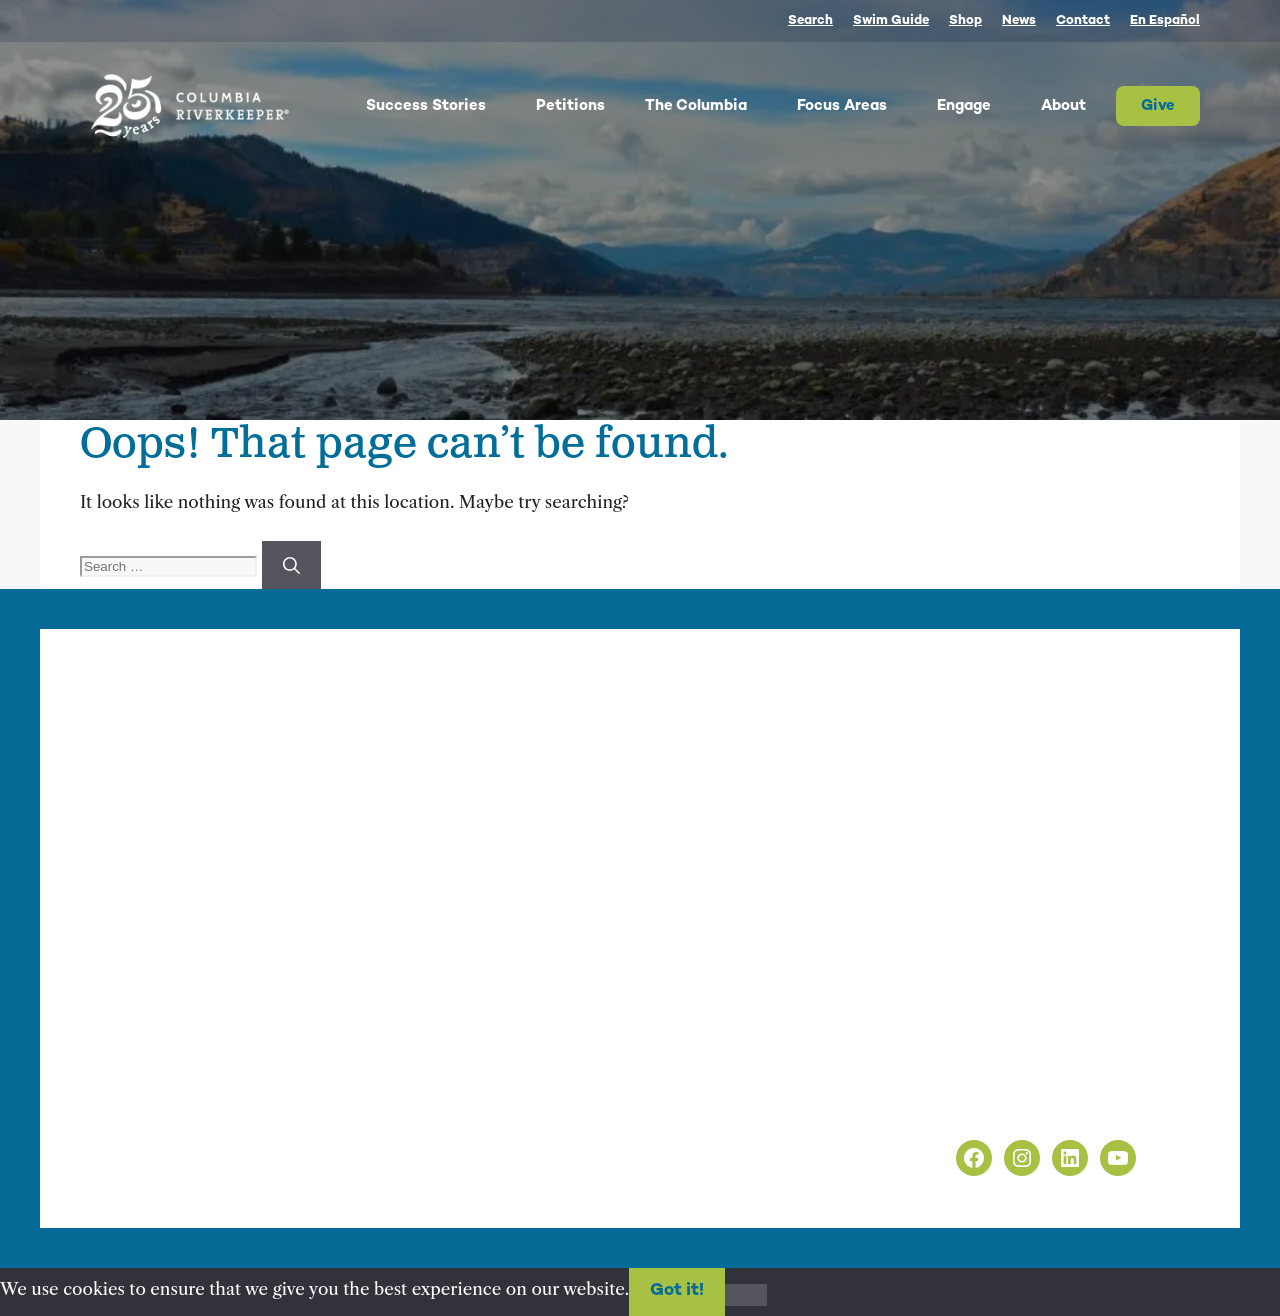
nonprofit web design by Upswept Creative (490, 1178)
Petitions (570, 106)
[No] (746, 1295)
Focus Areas (857, 106)
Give (1158, 106)
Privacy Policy (948, 1081)
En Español (1165, 21)
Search (810, 21)
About (1078, 106)
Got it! (677, 1291)
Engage (979, 106)
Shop (965, 21)
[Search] (291, 565)
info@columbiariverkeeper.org (547, 895)
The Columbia (711, 106)
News (1019, 21)
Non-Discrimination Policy (1000, 1107)
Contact (1083, 21)
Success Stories (441, 106)
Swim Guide (891, 21)
